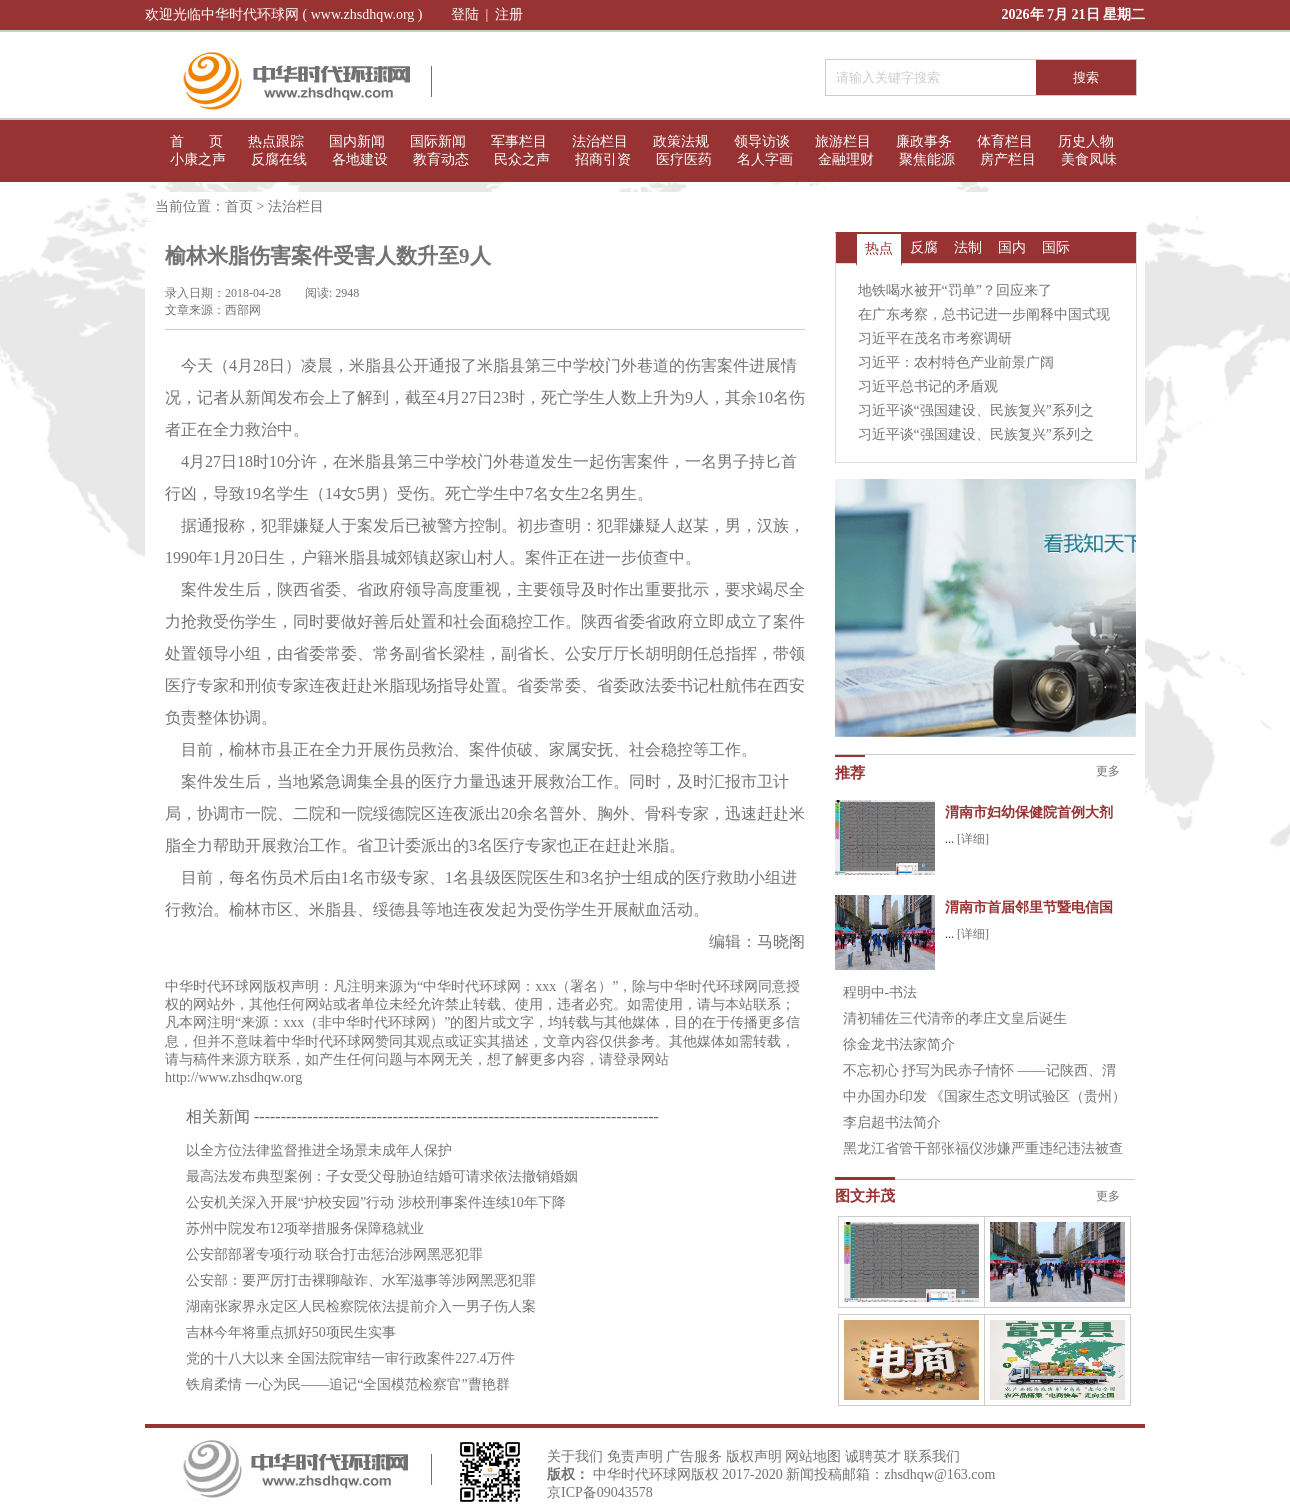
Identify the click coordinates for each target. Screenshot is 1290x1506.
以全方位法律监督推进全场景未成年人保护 (319, 1150)
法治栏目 (600, 141)
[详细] (973, 839)
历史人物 (1086, 141)
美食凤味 (1089, 159)
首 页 (196, 141)
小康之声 (198, 159)
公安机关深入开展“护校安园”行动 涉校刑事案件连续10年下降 (376, 1202)
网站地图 (813, 1456)
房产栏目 (1008, 159)
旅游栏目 (843, 141)
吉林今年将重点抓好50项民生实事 (291, 1332)
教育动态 (441, 159)
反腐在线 (279, 159)
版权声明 (754, 1456)
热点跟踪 (276, 141)
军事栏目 (519, 141)
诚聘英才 (873, 1456)
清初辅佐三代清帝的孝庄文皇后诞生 (955, 1018)
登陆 (465, 14)
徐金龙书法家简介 (899, 1044)
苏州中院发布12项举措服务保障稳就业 (305, 1228)
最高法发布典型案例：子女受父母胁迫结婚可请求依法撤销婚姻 (382, 1176)
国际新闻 (438, 141)
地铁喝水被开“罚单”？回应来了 (955, 290)
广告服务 (694, 1456)
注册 (509, 14)
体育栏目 (1005, 141)
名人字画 (765, 159)
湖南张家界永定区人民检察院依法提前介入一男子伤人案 (361, 1306)
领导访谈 (762, 141)
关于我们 (575, 1456)
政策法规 (681, 141)
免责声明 (635, 1456)
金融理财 (846, 159)
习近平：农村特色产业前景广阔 (956, 362)
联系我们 (932, 1456)
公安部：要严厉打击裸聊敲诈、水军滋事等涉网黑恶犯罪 (361, 1280)
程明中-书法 (880, 992)
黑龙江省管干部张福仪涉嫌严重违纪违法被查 (983, 1148)
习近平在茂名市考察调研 (935, 338)
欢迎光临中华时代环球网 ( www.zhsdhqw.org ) (284, 14)
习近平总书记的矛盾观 (928, 386)
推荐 (850, 773)
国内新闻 (357, 141)
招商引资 (603, 159)
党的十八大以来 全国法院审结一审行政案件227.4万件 (350, 1358)
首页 (239, 206)
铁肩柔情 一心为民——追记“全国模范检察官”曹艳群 (348, 1384)
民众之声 (522, 159)
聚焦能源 (927, 159)
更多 (1108, 771)
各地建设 (360, 159)
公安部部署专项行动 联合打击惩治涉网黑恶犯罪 (335, 1254)
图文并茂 (865, 1196)
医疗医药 (684, 159)
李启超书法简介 (892, 1122)
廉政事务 (924, 141)
